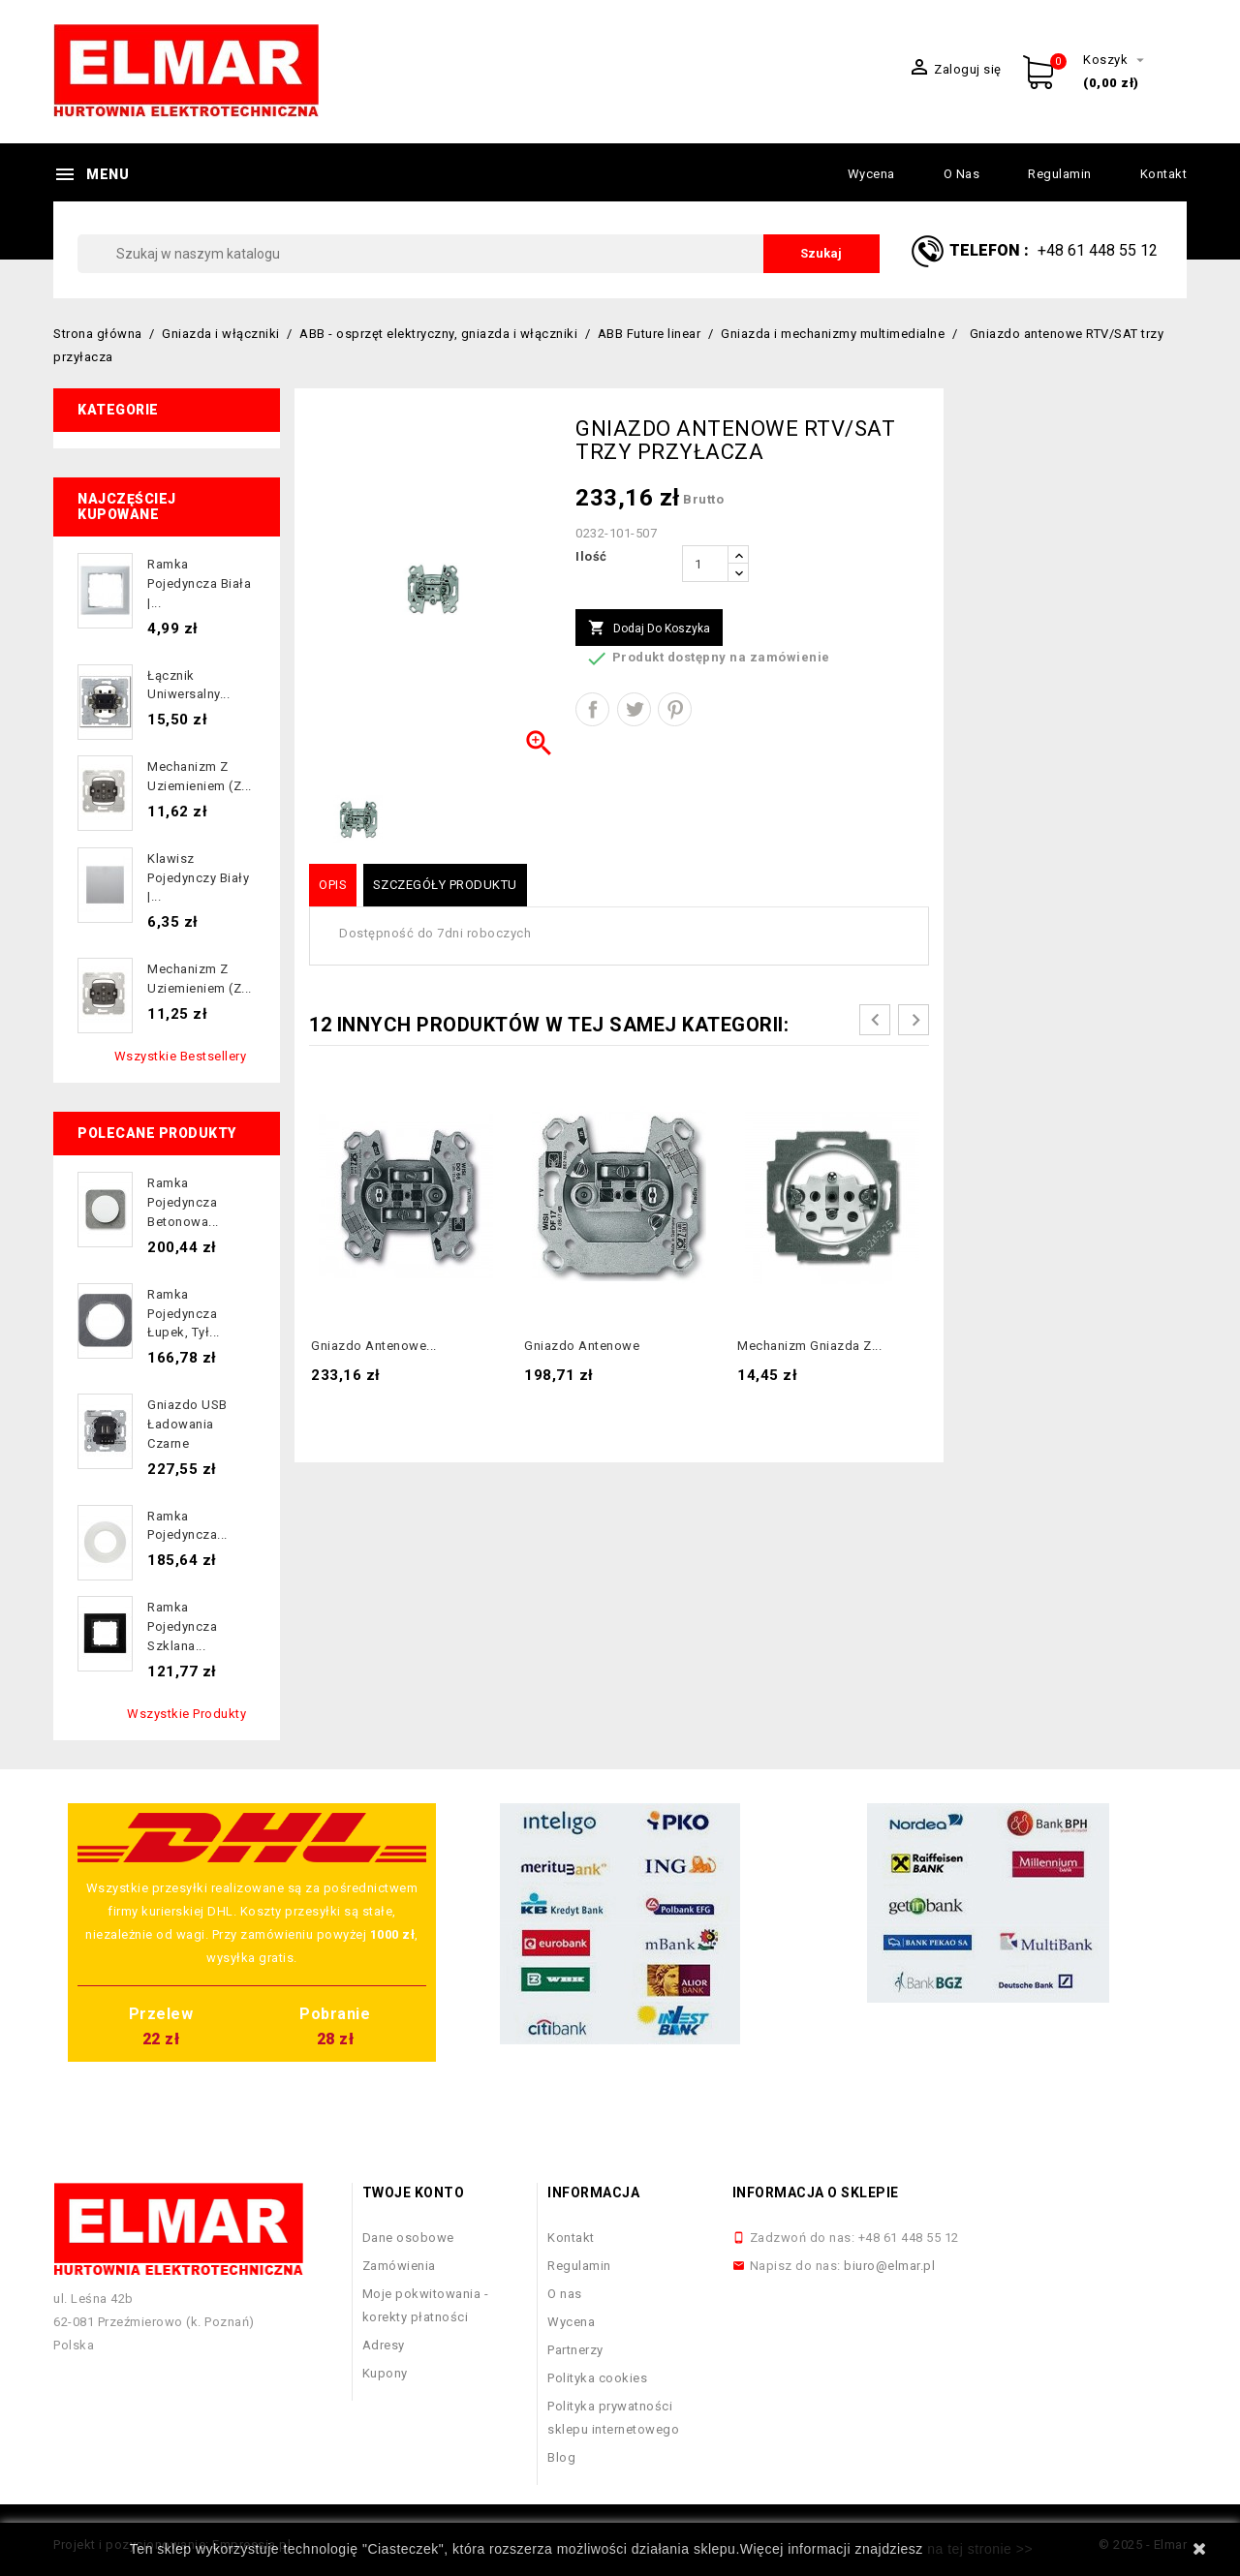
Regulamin (1060, 174)
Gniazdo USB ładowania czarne (187, 1424)
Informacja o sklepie (815, 2192)
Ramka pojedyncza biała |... (199, 583)
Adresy (383, 2345)
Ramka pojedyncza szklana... (182, 1626)
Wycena (871, 174)
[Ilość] (705, 563)
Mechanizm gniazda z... (809, 1345)
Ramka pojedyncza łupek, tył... (183, 1313)
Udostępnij (592, 709)
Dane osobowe (408, 2237)
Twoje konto (413, 2192)
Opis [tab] (333, 884)
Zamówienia (399, 2265)
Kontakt (1164, 174)
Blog (561, 2457)
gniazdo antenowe (581, 1345)
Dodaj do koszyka (649, 628)
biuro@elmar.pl (889, 2265)
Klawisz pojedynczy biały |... (198, 878)
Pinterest (675, 709)
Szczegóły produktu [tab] (445, 884)
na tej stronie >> (980, 2549)
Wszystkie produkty (186, 1713)
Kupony (385, 2373)
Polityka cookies (597, 2378)
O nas (962, 174)
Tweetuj (634, 709)
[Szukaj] (479, 253)
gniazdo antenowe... (374, 1345)
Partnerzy (575, 2350)
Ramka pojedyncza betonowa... (183, 1202)
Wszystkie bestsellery (180, 1056)
